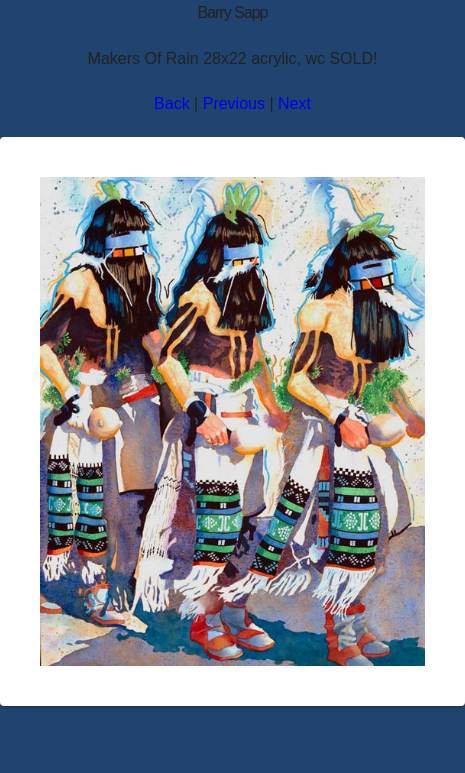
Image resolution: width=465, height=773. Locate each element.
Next (294, 103)
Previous (234, 103)
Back (172, 103)
